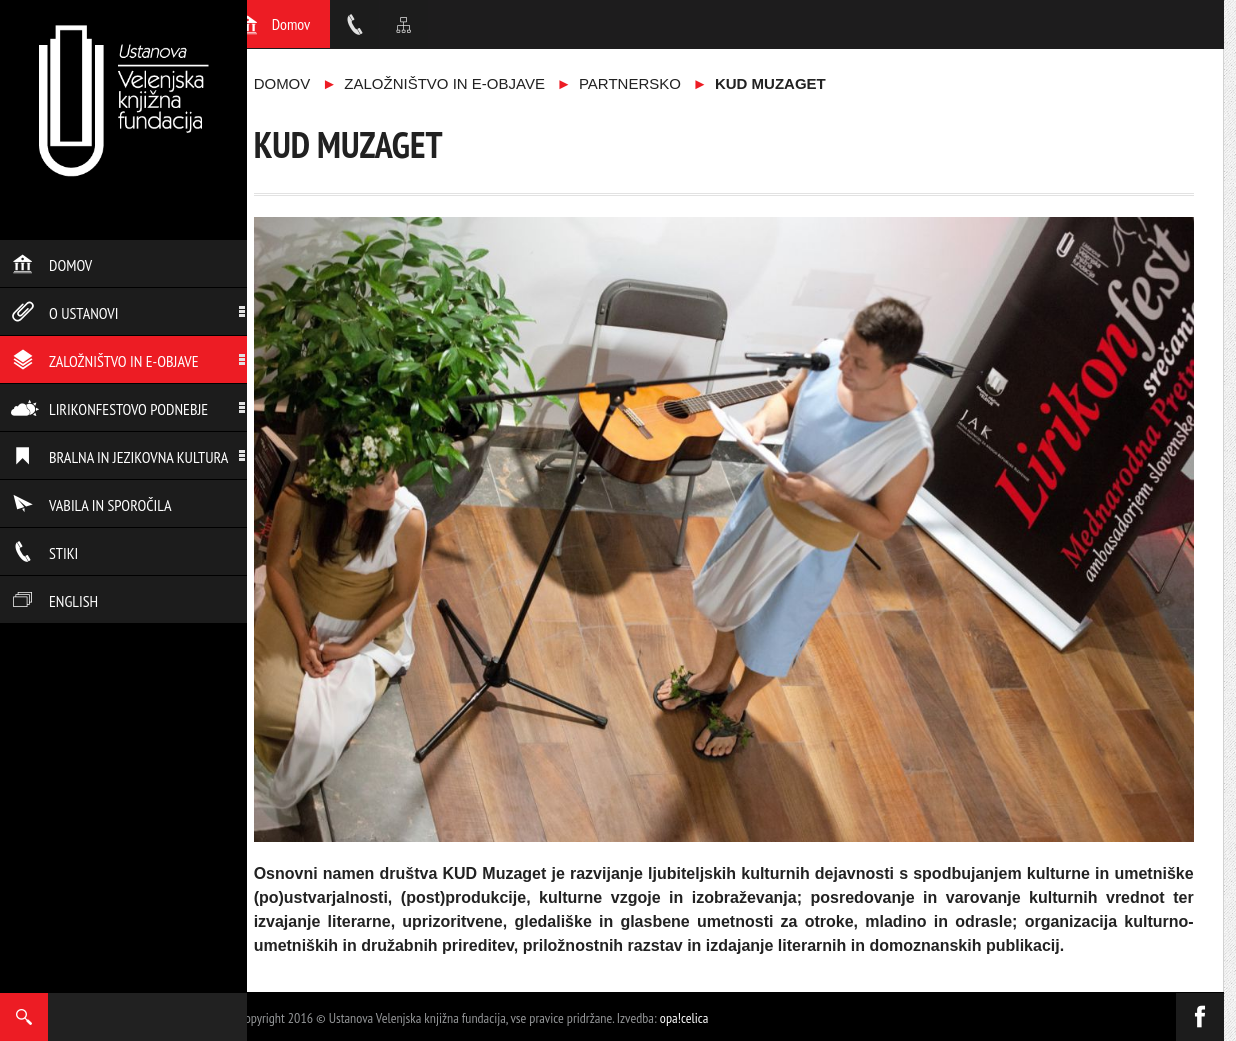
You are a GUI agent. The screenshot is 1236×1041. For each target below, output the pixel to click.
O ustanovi (64, 313)
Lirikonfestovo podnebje (109, 409)
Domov (51, 265)
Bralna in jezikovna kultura (119, 457)
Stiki (44, 553)
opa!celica (684, 1018)
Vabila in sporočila (91, 505)
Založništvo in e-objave (105, 361)
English (54, 601)
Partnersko (630, 83)
